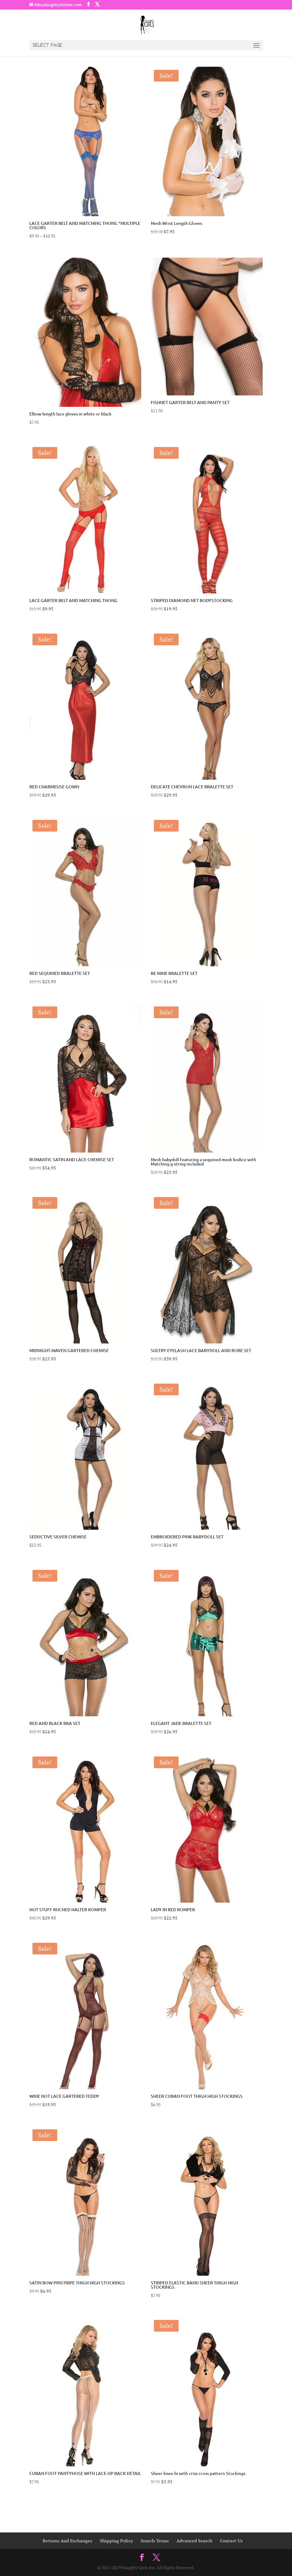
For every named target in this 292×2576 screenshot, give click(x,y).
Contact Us (231, 2541)
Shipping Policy (116, 2541)
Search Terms (155, 2541)
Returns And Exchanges (67, 2541)
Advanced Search (194, 2541)
